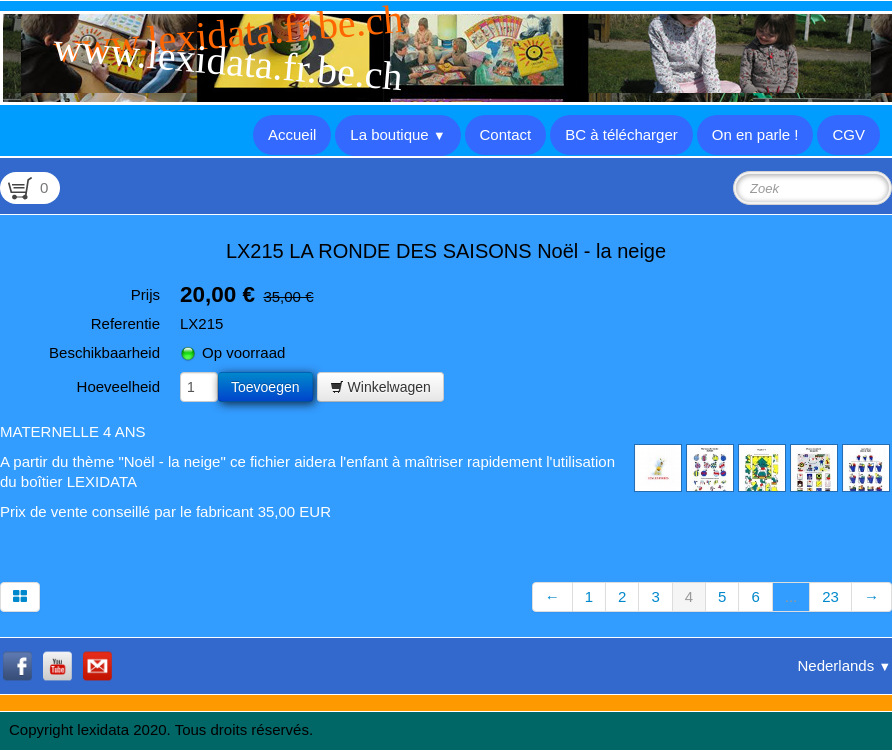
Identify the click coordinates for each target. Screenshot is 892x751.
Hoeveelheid (118, 386)
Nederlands (844, 665)
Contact (506, 134)
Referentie (125, 323)
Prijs (145, 294)
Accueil (292, 134)
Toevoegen (265, 387)
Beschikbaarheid (104, 352)
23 (830, 596)
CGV (848, 134)
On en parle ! (755, 134)
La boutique (397, 134)
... (791, 596)
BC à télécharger (621, 134)
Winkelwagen (380, 387)
